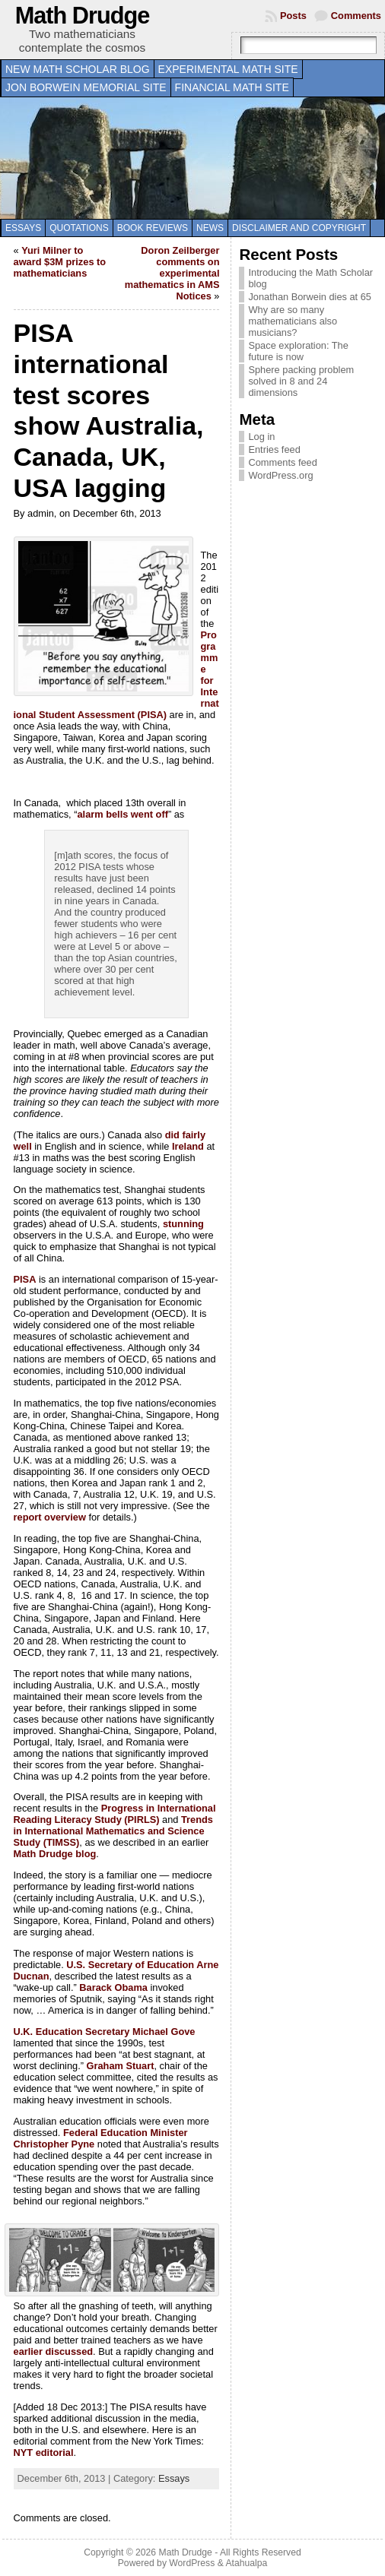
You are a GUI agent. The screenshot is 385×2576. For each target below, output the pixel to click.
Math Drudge (82, 15)
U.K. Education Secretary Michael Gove (105, 2031)
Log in (261, 436)
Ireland (188, 1146)
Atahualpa (246, 2563)
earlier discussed (54, 2351)
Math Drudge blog (55, 1853)
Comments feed (282, 462)
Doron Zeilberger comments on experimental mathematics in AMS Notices (172, 273)
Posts (293, 15)
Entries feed (274, 449)
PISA (25, 1279)
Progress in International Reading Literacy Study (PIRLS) (115, 1813)
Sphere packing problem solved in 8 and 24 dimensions (301, 381)
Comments (356, 15)
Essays (23, 228)
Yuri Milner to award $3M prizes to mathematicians (60, 262)
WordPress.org (280, 475)
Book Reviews (152, 228)
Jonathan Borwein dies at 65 (309, 296)
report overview (50, 1517)
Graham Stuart (120, 2065)
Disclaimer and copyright (299, 228)
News (210, 228)
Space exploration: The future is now (298, 351)
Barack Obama (113, 1987)
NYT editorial (44, 2452)
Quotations (79, 228)
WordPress (192, 2563)
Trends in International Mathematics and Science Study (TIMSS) (113, 1831)
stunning (183, 1223)
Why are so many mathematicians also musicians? (292, 321)
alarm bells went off (122, 814)
